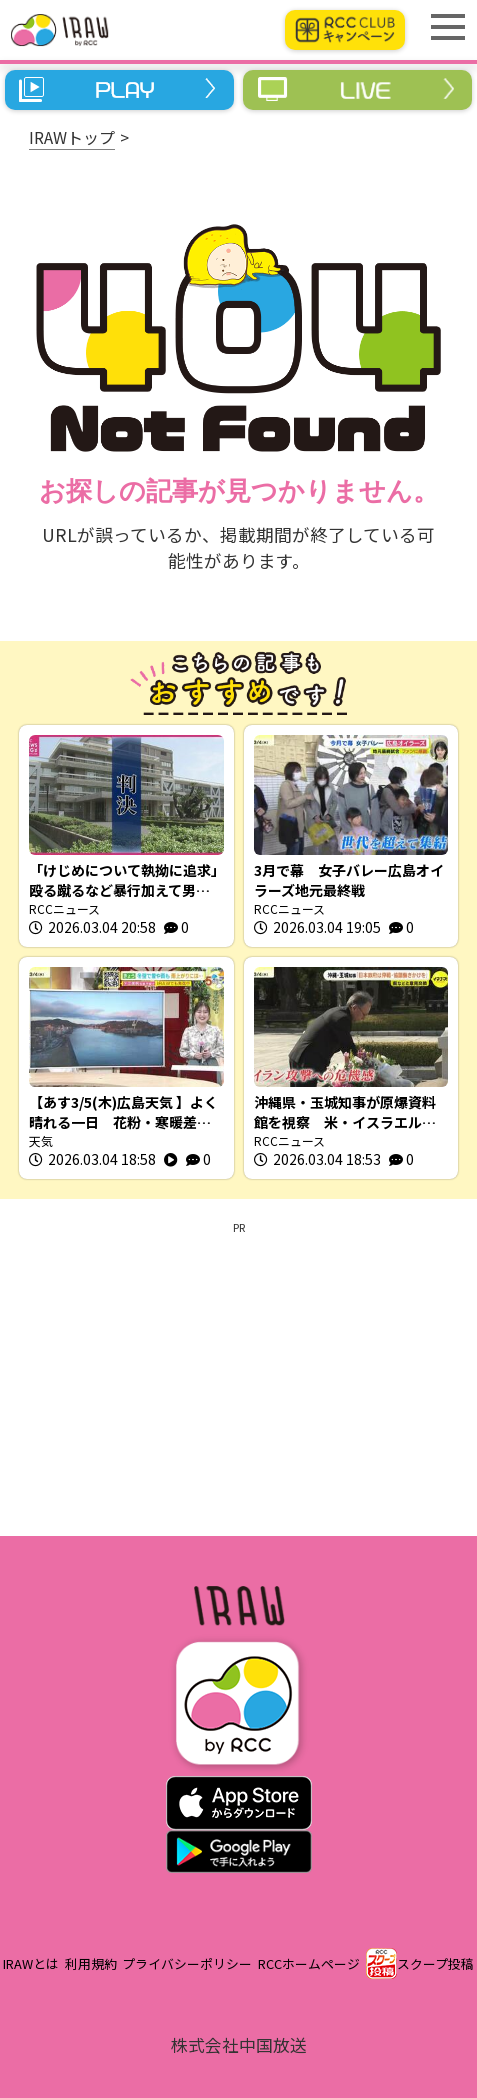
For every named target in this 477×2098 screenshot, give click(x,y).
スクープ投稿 (435, 1963)
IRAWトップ (72, 137)
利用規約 (91, 1963)
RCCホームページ (309, 1963)
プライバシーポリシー (187, 1963)
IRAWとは (31, 1963)
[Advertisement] (238, 1376)
